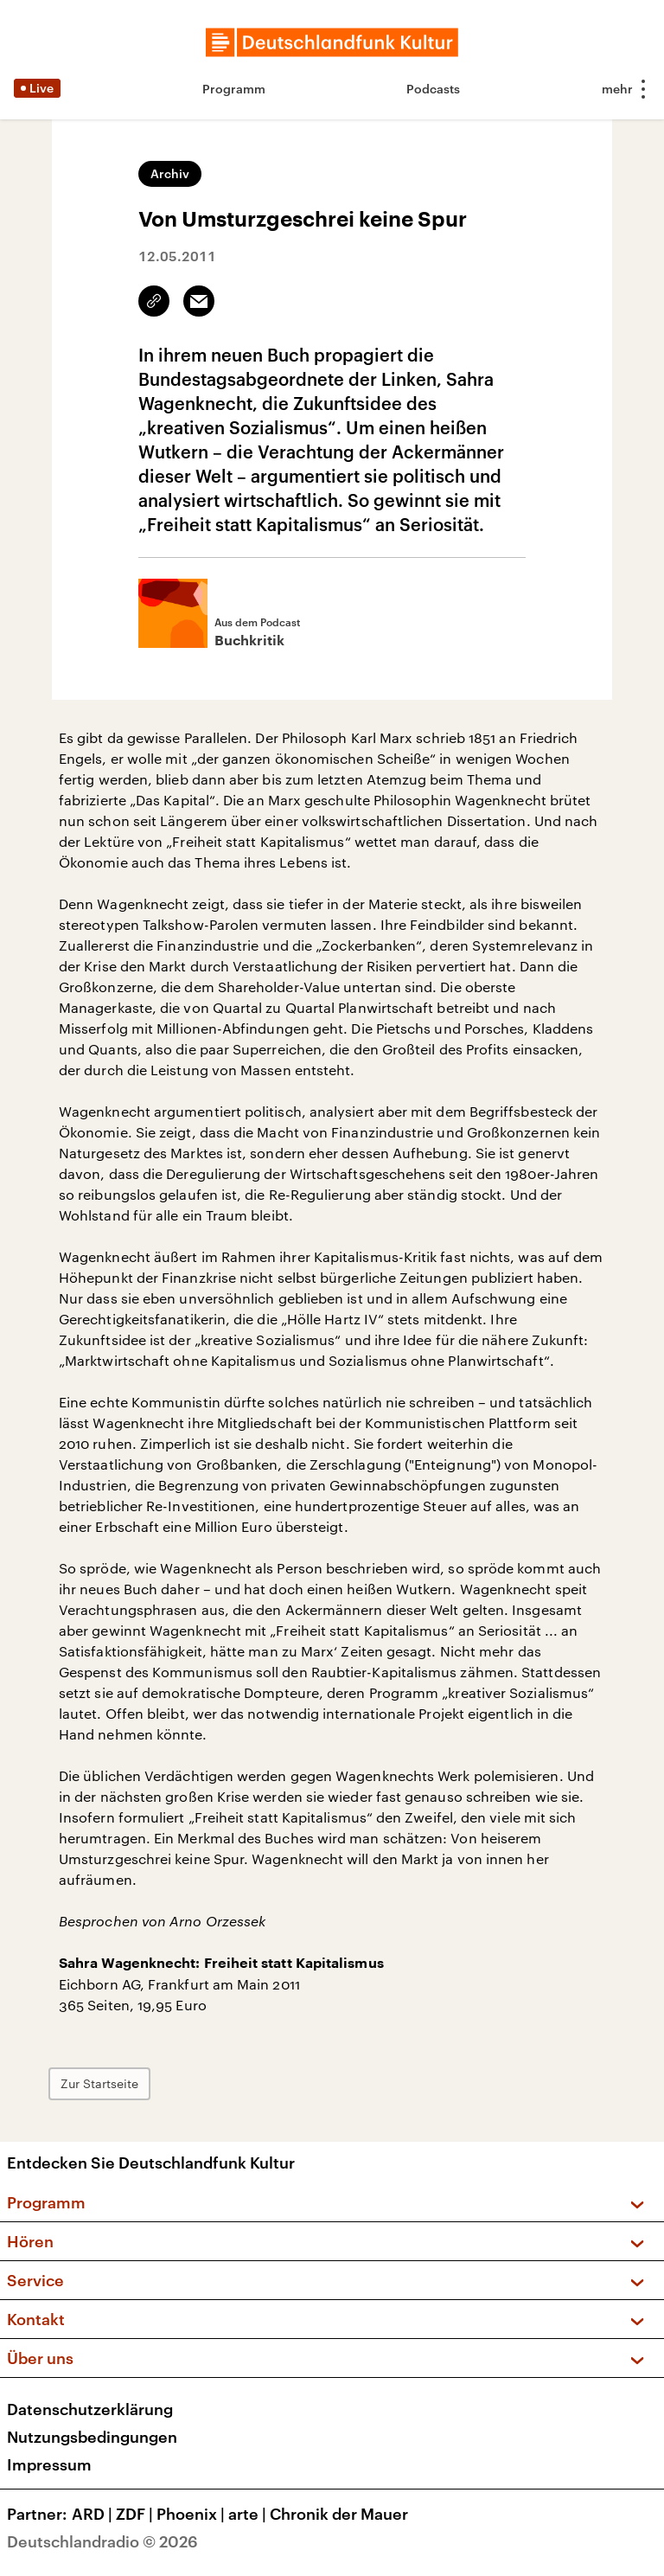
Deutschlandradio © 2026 (102, 2541)
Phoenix (192, 2513)
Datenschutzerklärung (90, 2409)
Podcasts (433, 88)
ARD (94, 2513)
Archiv (169, 173)
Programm (233, 88)
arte (249, 2513)
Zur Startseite (99, 2083)
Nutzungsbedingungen (92, 2436)
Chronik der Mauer (339, 2513)
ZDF (136, 2513)
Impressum (49, 2464)
